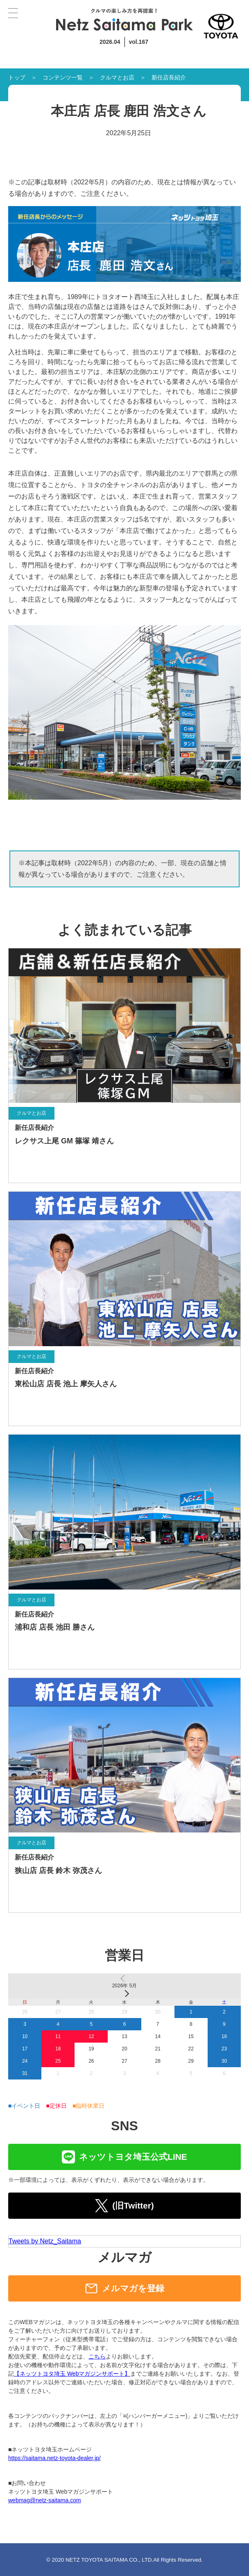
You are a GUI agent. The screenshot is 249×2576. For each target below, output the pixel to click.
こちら (97, 2356)
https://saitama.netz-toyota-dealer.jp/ (54, 2458)
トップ (16, 77)
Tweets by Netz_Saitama (45, 2241)
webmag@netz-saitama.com (44, 2500)
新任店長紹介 (169, 77)
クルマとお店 (117, 77)
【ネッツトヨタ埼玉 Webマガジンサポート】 (72, 2373)
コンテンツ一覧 (63, 77)
